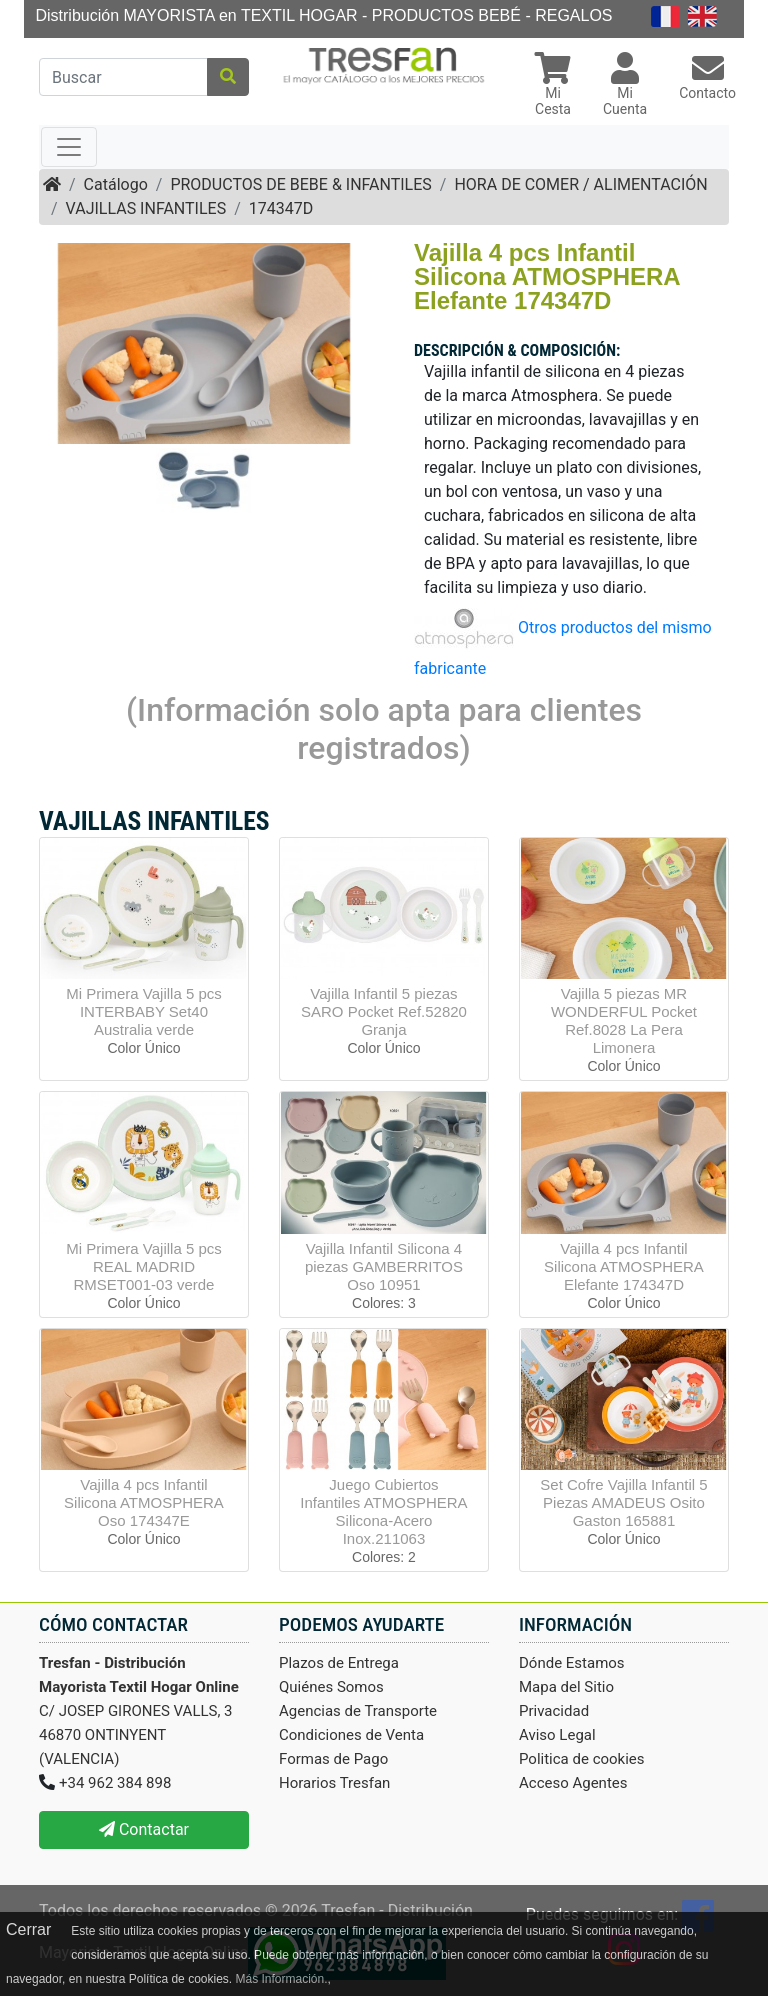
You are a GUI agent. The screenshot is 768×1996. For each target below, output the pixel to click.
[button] (553, 86)
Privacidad (554, 1711)
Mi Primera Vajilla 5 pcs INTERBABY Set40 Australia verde (144, 1011)
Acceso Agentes (573, 1783)
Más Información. (281, 1979)
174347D (281, 208)
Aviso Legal (557, 1735)
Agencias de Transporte (358, 1711)
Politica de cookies (582, 1759)
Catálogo (116, 184)
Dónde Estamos (572, 1663)
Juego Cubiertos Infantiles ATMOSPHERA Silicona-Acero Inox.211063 (383, 1511)
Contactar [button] (144, 1829)
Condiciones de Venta (351, 1735)
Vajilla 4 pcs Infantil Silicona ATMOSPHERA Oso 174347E (144, 1502)
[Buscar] (123, 77)
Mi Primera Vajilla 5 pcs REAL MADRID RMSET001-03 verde (144, 1266)
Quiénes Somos (331, 1687)
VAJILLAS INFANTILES (146, 208)
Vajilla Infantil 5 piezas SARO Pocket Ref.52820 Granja (384, 1011)
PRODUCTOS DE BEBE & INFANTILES (300, 184)
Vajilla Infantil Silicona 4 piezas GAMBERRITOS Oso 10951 (384, 1266)
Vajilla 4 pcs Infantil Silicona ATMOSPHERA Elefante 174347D (624, 1266)
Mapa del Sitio (566, 1687)
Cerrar (28, 1929)
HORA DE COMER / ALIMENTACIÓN (580, 184)
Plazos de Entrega (339, 1663)
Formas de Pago (333, 1759)
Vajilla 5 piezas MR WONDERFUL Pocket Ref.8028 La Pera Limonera (624, 1020)
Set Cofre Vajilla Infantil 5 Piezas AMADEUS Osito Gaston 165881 (623, 1502)
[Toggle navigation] (69, 147)
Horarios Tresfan (334, 1783)
